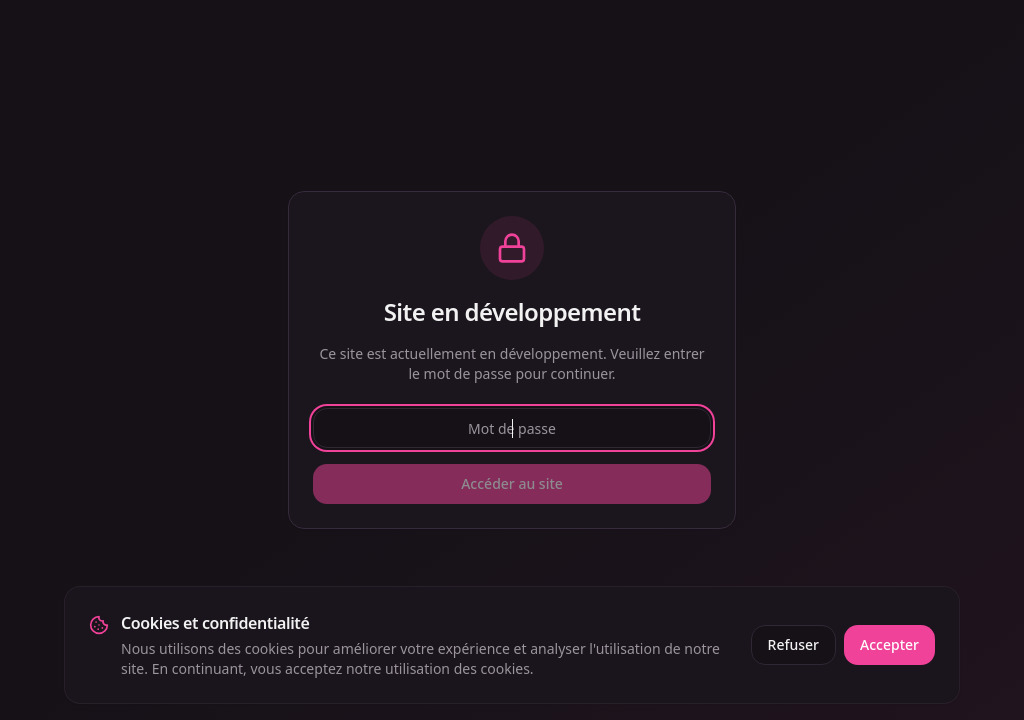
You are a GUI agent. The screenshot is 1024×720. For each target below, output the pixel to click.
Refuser (793, 644)
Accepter (889, 644)
